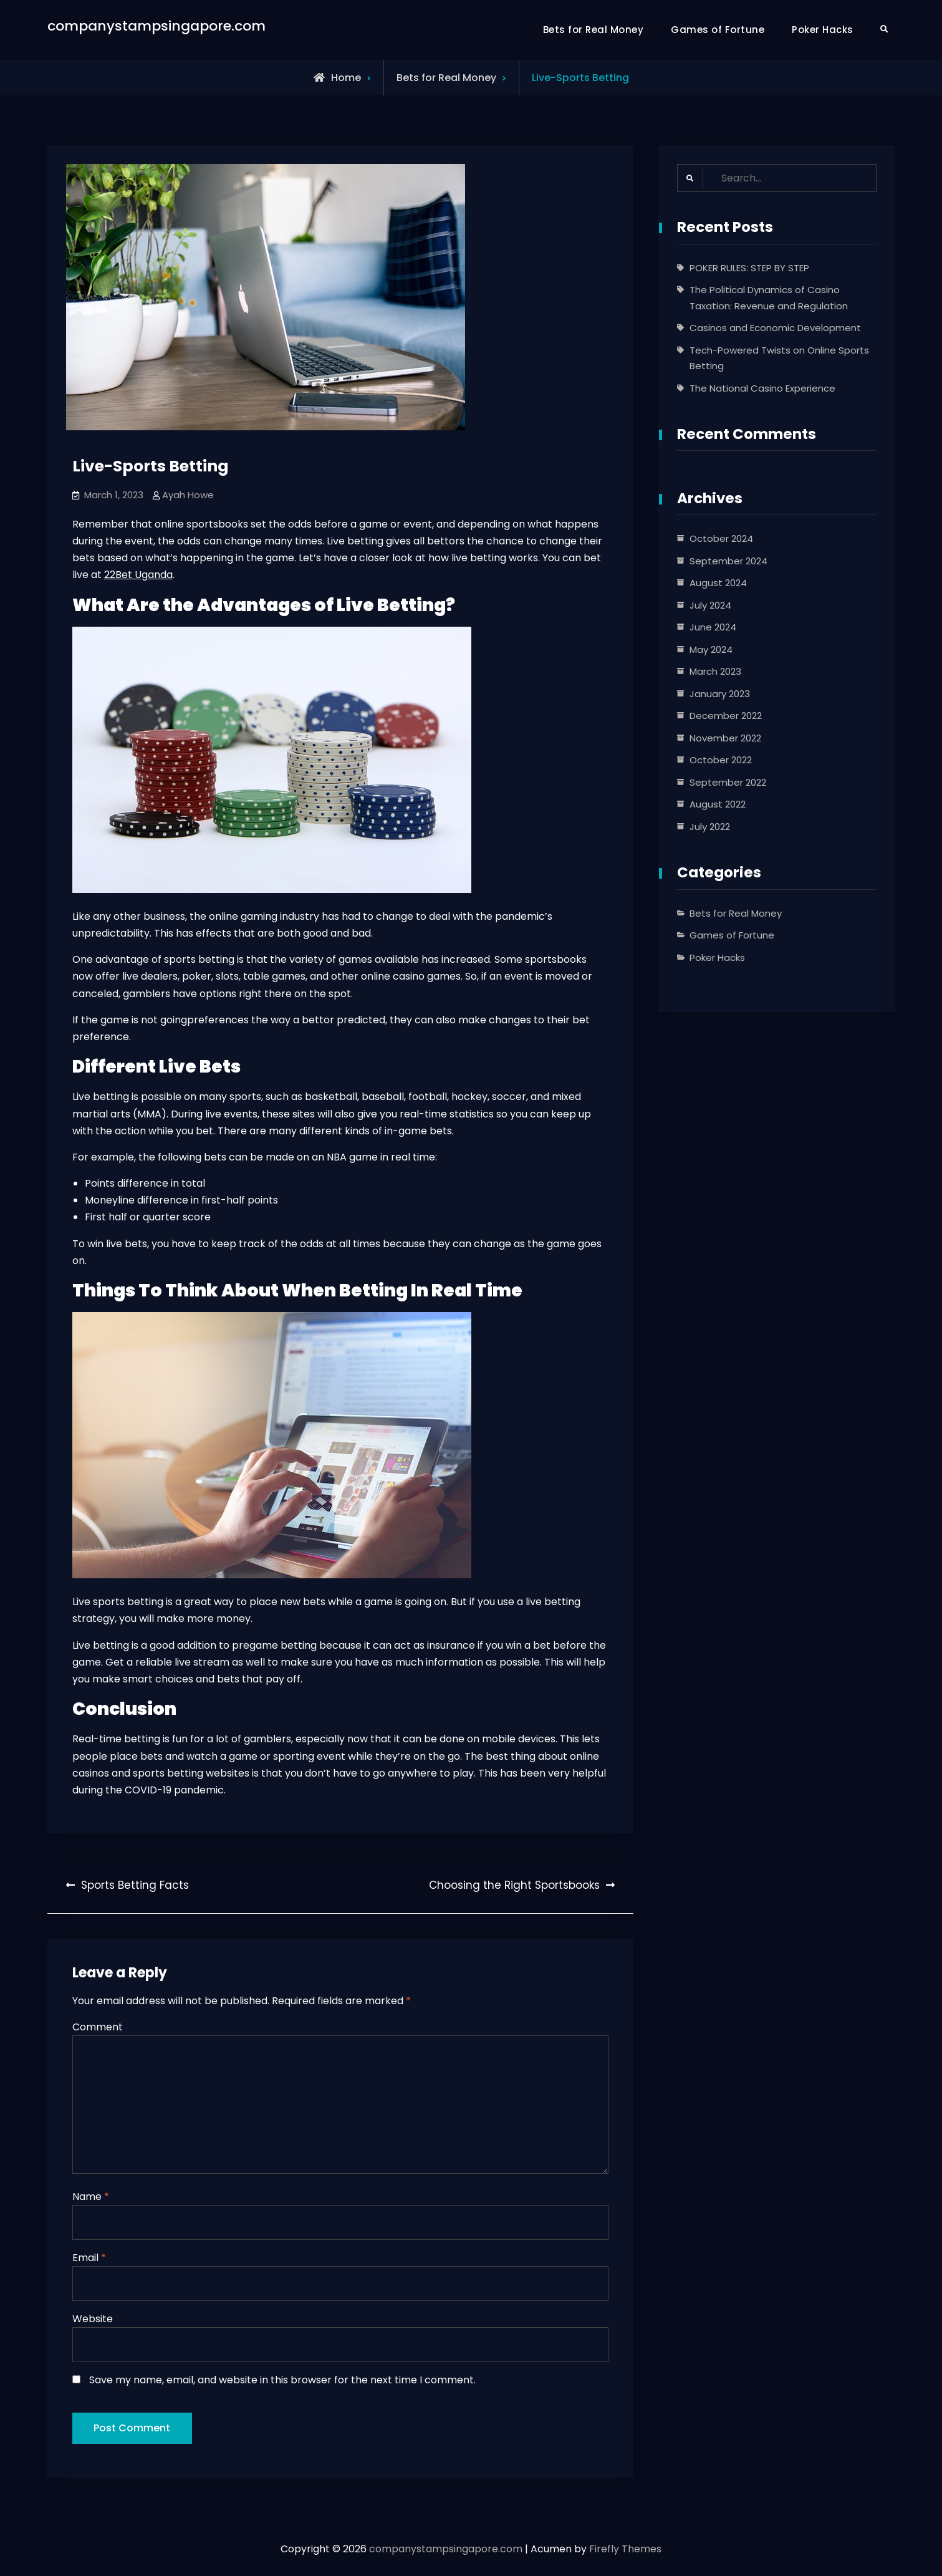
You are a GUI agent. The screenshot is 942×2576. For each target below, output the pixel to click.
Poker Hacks (822, 29)
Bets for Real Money (593, 29)
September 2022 (728, 782)
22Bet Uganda (138, 574)
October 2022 (721, 760)
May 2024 (711, 649)
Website (92, 2320)
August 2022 (718, 804)
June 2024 (713, 627)
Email (89, 2259)
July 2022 (710, 826)
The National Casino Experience (762, 388)
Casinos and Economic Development (775, 327)
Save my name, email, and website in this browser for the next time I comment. (282, 2382)
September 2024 (728, 560)
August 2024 (718, 583)
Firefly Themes (625, 2555)
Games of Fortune (717, 29)
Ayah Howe (188, 494)
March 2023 (715, 671)
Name (90, 2198)
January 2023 (720, 693)
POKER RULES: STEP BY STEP (749, 267)
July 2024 (710, 605)
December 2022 (726, 716)
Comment (97, 2027)
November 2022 (725, 738)
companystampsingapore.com (156, 26)
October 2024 (721, 539)
